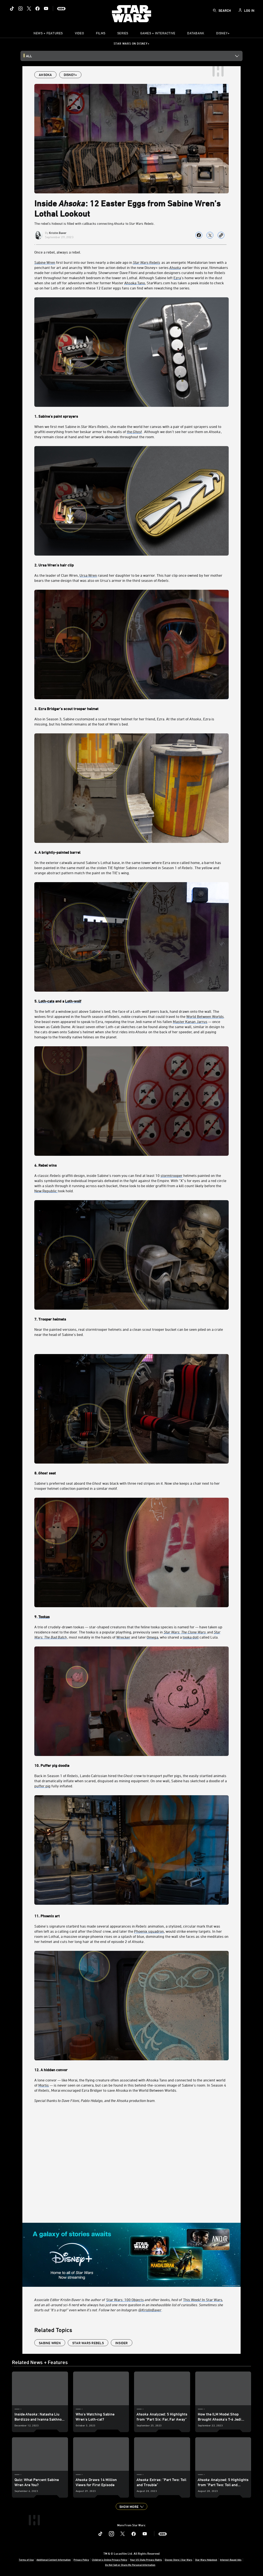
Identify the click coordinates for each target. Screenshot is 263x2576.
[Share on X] (210, 235)
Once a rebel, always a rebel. (57, 252)
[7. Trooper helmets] (131, 1319)
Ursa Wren (88, 575)
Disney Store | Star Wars (178, 2559)
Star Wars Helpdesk (206, 2559)
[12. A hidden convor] (131, 2069)
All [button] (29, 56)
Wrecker (123, 1637)
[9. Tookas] (131, 1616)
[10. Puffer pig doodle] (131, 1765)
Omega (152, 1637)
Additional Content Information (53, 2559)
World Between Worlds (205, 1016)
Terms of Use (26, 2559)
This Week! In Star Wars (202, 2299)
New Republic (46, 1191)
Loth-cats (46, 1001)
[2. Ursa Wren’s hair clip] (131, 565)
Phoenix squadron (149, 1931)
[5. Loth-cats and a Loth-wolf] (131, 1001)
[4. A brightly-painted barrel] (131, 852)
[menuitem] (79, 34)
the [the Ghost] (134, 431)
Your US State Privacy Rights (146, 2559)
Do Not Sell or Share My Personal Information (130, 2564)
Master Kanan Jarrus (190, 1021)
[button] (131, 2506)
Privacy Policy (81, 2559)
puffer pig (42, 1786)
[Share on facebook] (198, 235)
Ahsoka (175, 267)
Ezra (177, 278)
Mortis (43, 2085)
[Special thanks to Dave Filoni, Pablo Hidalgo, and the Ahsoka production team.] (131, 2100)
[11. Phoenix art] (131, 1915)
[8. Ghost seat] (131, 1473)
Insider (121, 2343)
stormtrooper (171, 1175)
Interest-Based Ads (230, 2559)
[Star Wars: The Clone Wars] (185, 1632)
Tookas (44, 1616)
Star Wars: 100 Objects (125, 2299)
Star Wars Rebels (146, 262)
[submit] (214, 10)
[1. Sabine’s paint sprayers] (131, 416)
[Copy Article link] (221, 235)
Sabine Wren (44, 262)
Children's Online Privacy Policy (109, 2559)
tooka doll (191, 1637)
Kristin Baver (57, 233)
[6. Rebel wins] (131, 1165)
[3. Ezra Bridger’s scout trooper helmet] (131, 708)
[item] (48, 34)
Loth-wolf (73, 1001)
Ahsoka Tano (134, 283)
